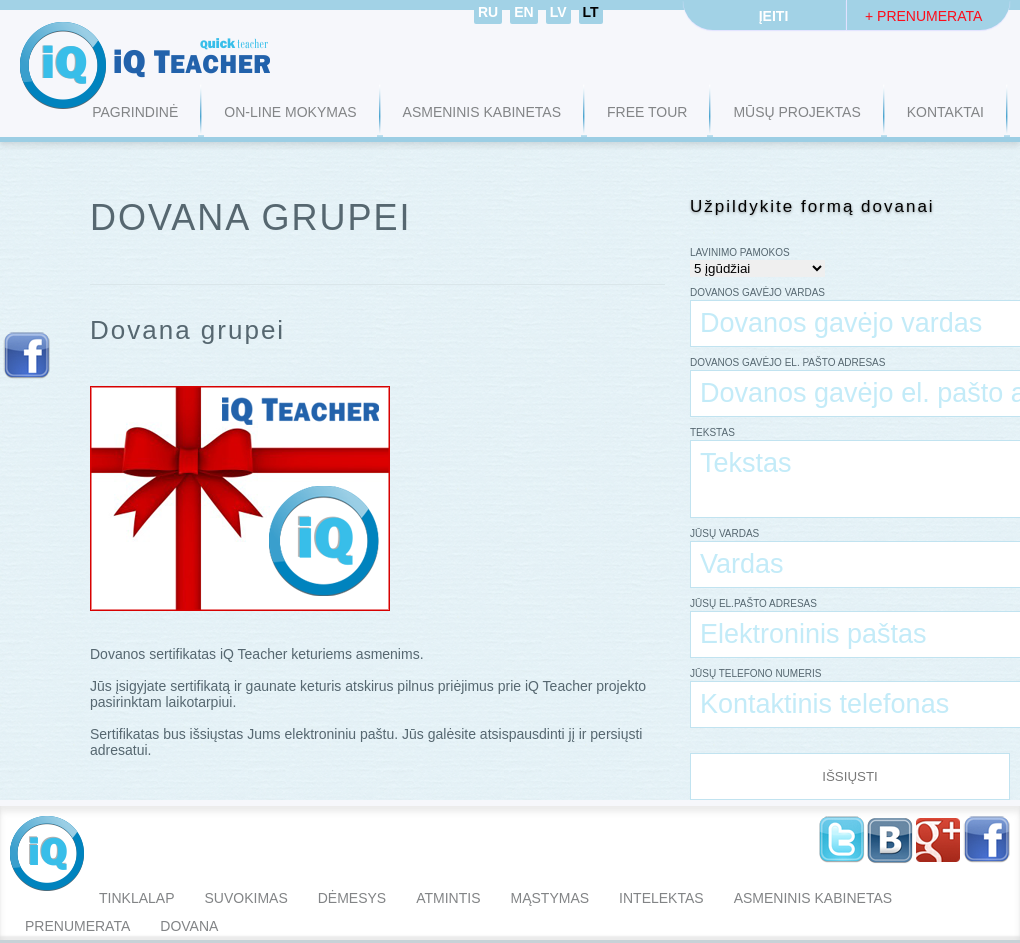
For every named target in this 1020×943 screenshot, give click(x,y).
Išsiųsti (850, 776)
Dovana (189, 926)
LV (558, 12)
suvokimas (245, 898)
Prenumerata (77, 926)
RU (488, 12)
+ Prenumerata (923, 16)
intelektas (661, 898)
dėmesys (352, 898)
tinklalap (136, 898)
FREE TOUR (647, 112)
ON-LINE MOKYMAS (290, 112)
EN (523, 12)
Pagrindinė (135, 112)
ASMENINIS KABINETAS (482, 112)
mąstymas (550, 898)
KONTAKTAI (945, 112)
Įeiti (774, 16)
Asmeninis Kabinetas (813, 898)
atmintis (448, 898)
